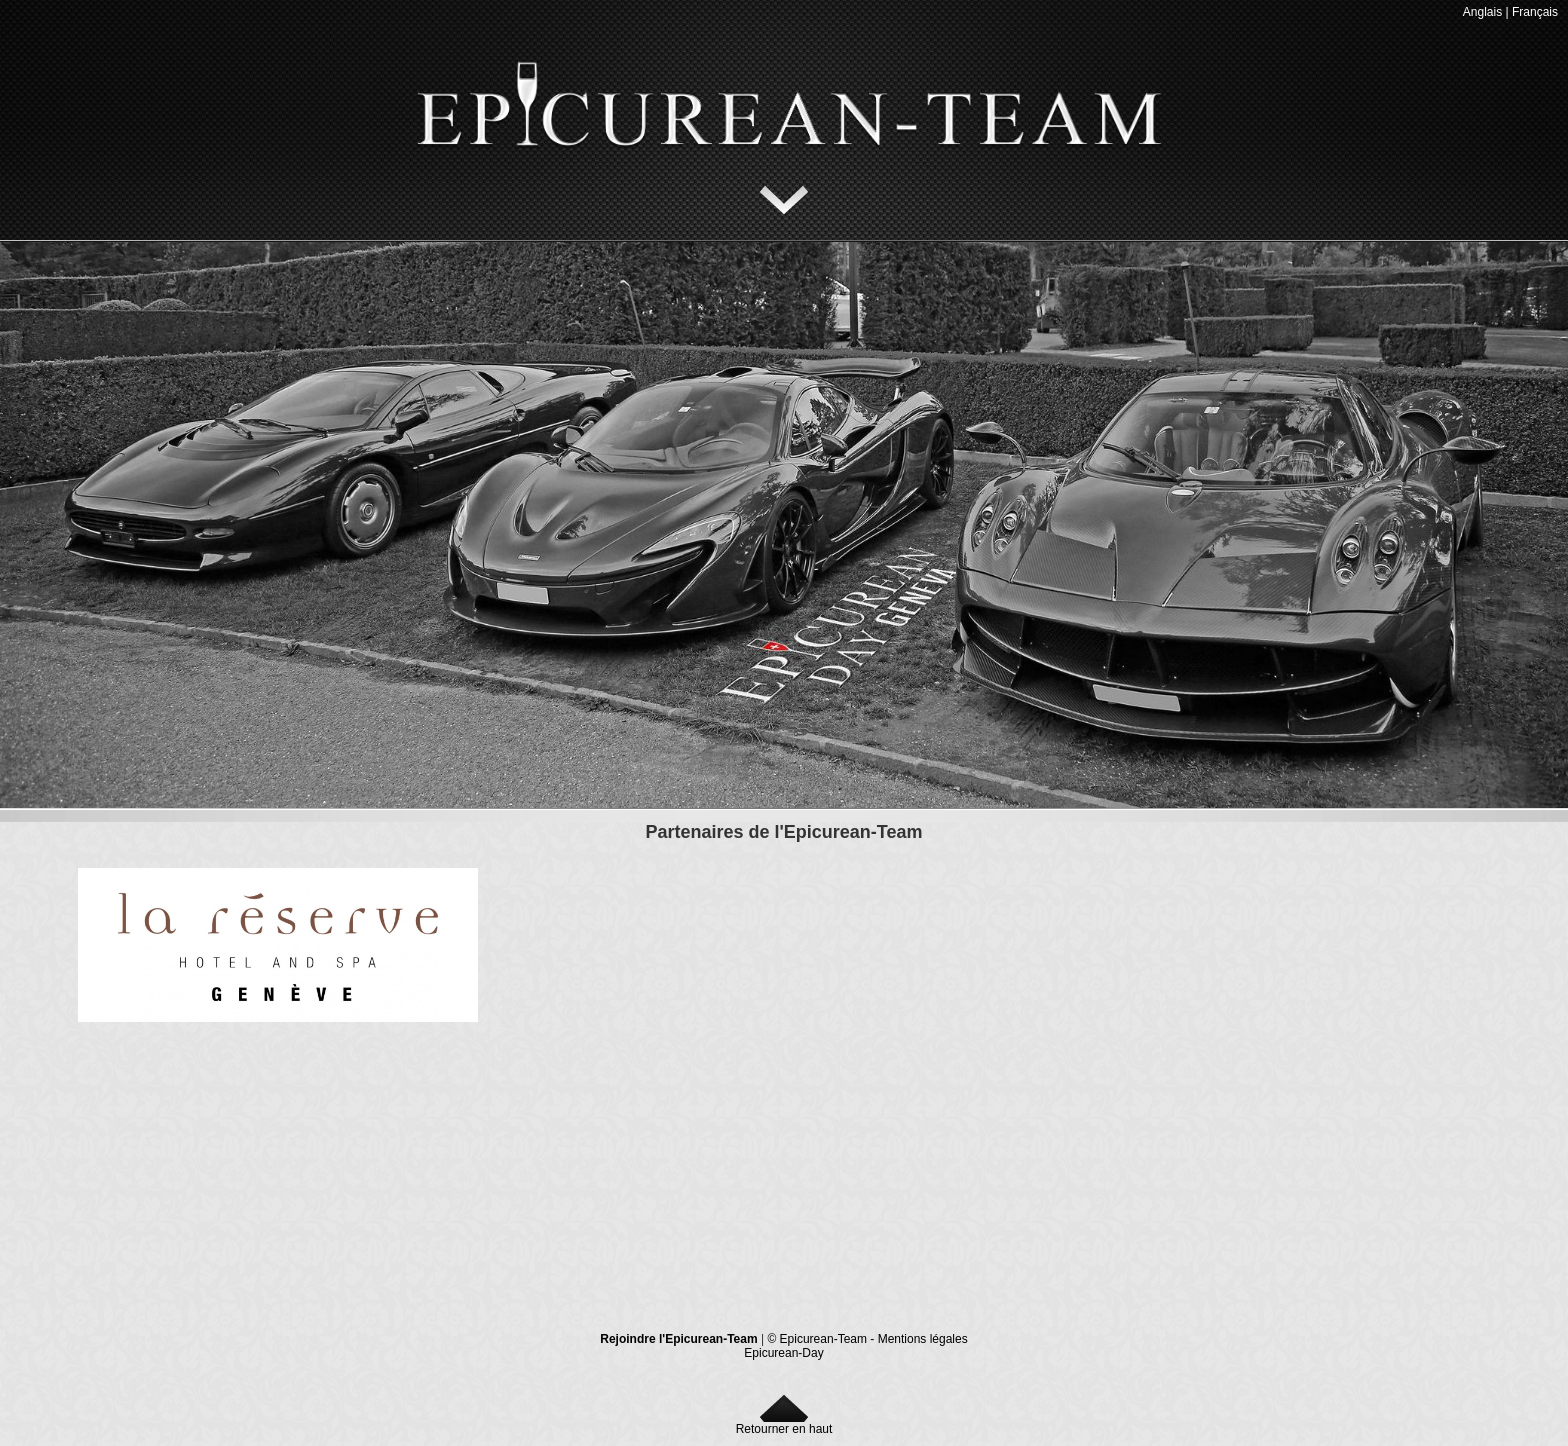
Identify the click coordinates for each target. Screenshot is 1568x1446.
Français (1535, 12)
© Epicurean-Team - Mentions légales (867, 1339)
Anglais (1482, 12)
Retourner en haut (784, 1423)
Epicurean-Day (783, 1353)
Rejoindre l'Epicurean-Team (678, 1339)
